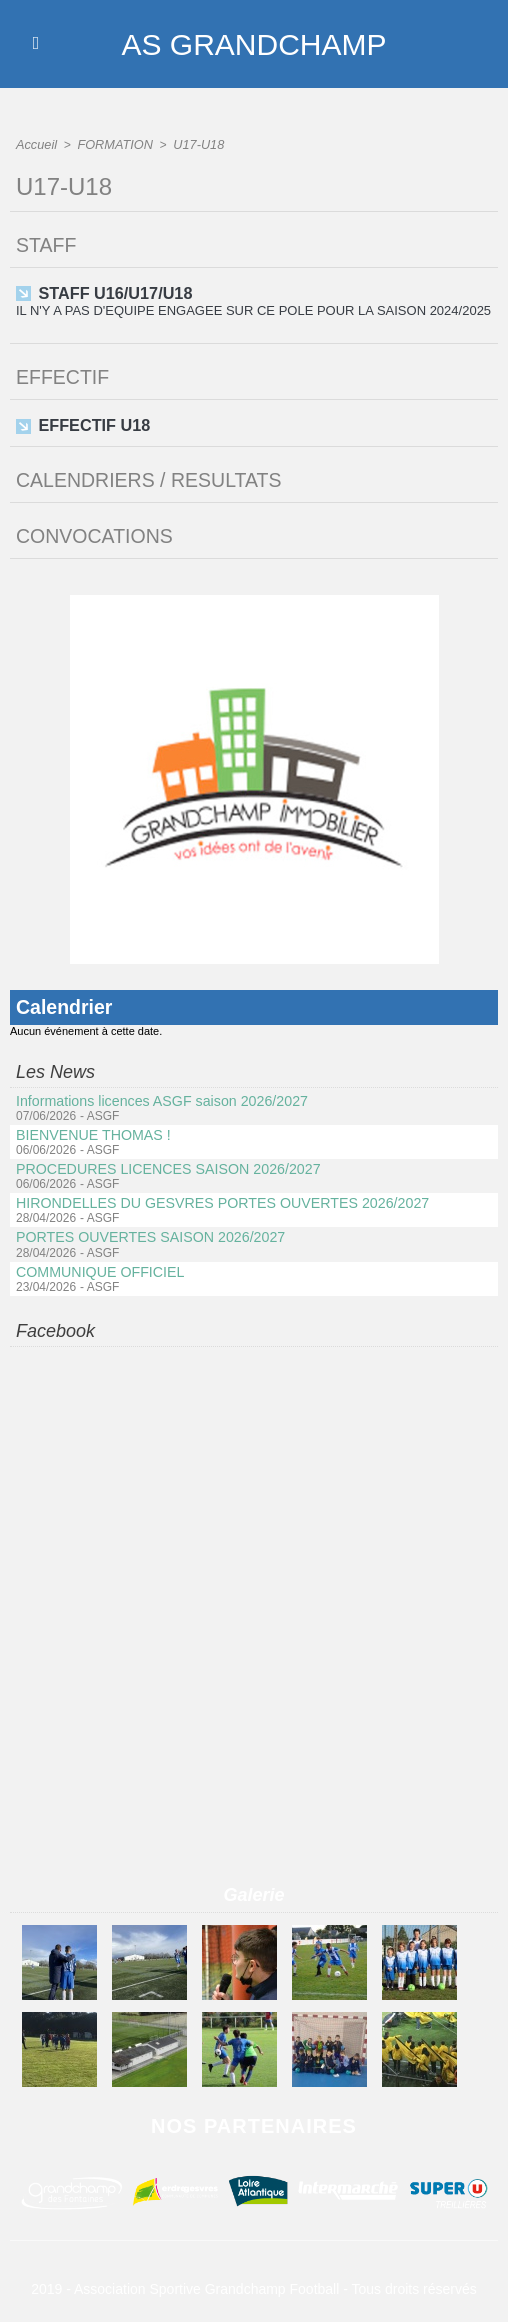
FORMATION (110, 144)
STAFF (47, 244)
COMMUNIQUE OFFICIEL (99, 1268)
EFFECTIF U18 (93, 422)
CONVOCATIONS (96, 533)
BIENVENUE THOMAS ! (92, 1132)
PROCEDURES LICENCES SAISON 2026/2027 (166, 1166)
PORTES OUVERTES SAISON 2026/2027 (148, 1234)
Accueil (35, 144)
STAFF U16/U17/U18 (114, 291)
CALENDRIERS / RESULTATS (152, 477)
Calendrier (65, 1004)
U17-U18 (191, 144)
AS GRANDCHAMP (254, 44)
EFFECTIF (64, 375)
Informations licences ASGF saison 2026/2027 (159, 1098)
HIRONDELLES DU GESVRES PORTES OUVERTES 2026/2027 (219, 1200)
